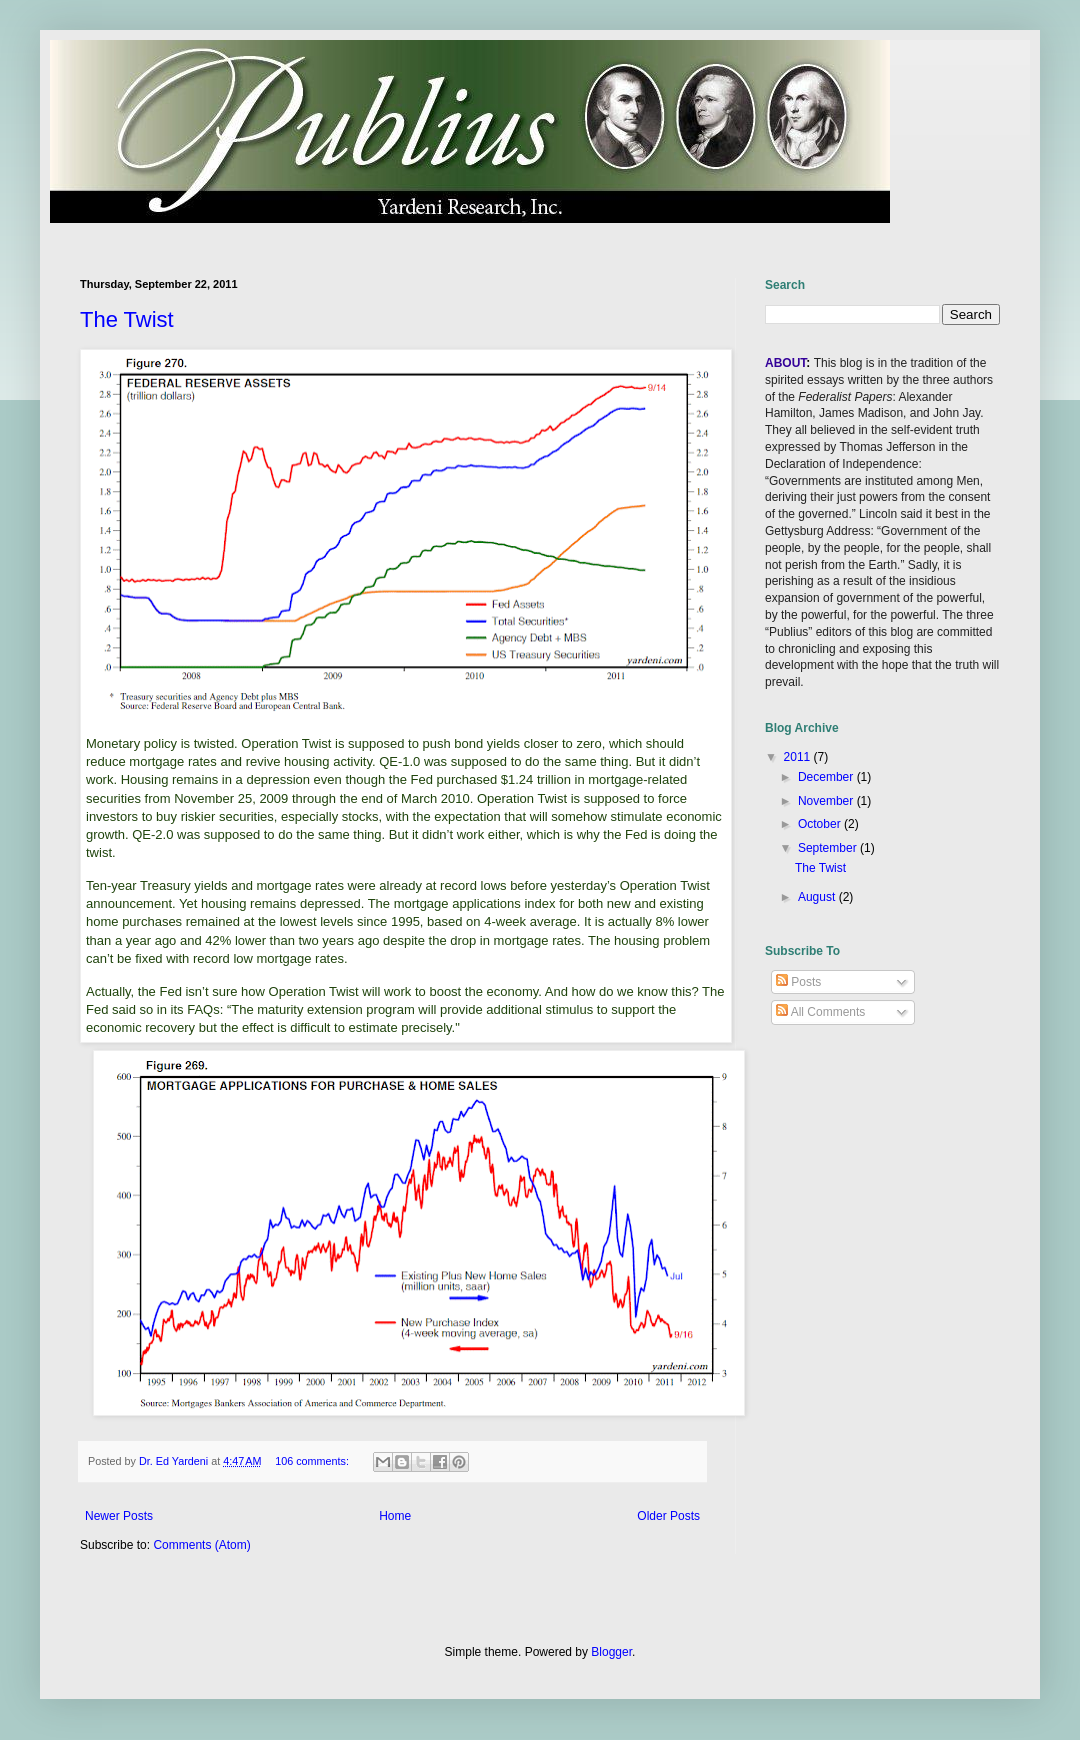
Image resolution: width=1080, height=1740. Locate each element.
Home (395, 1516)
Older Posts (668, 1516)
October (821, 824)
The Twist (127, 319)
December (827, 777)
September (829, 848)
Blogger (611, 1652)
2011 (799, 757)
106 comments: (313, 1461)
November (827, 801)
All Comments (820, 1012)
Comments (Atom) (201, 1545)
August (818, 897)
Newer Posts (119, 1516)
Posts (798, 982)
